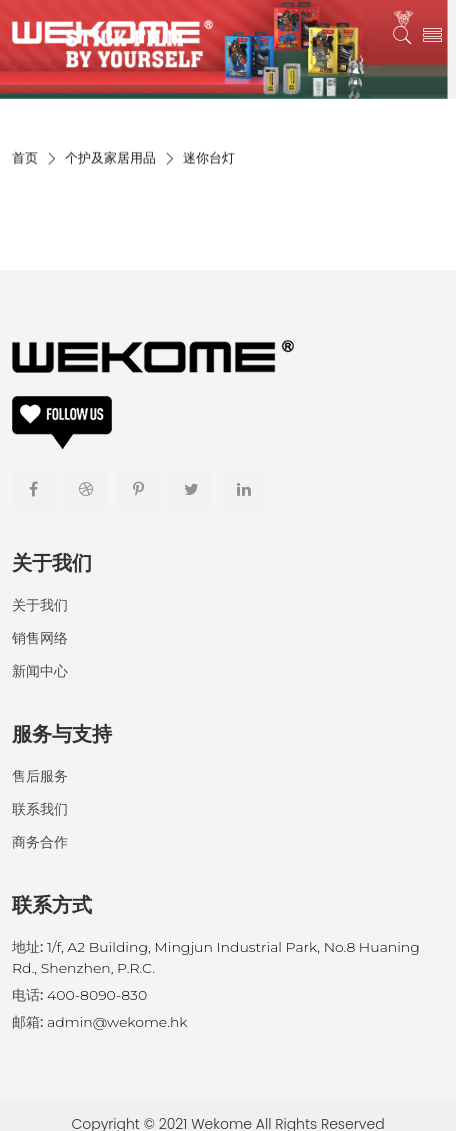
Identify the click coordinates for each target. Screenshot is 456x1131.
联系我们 (40, 809)
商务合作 (40, 842)
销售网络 (40, 638)
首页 (25, 163)
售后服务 (40, 776)
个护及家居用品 (110, 163)
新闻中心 (40, 671)
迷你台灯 (209, 163)
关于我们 (40, 605)
